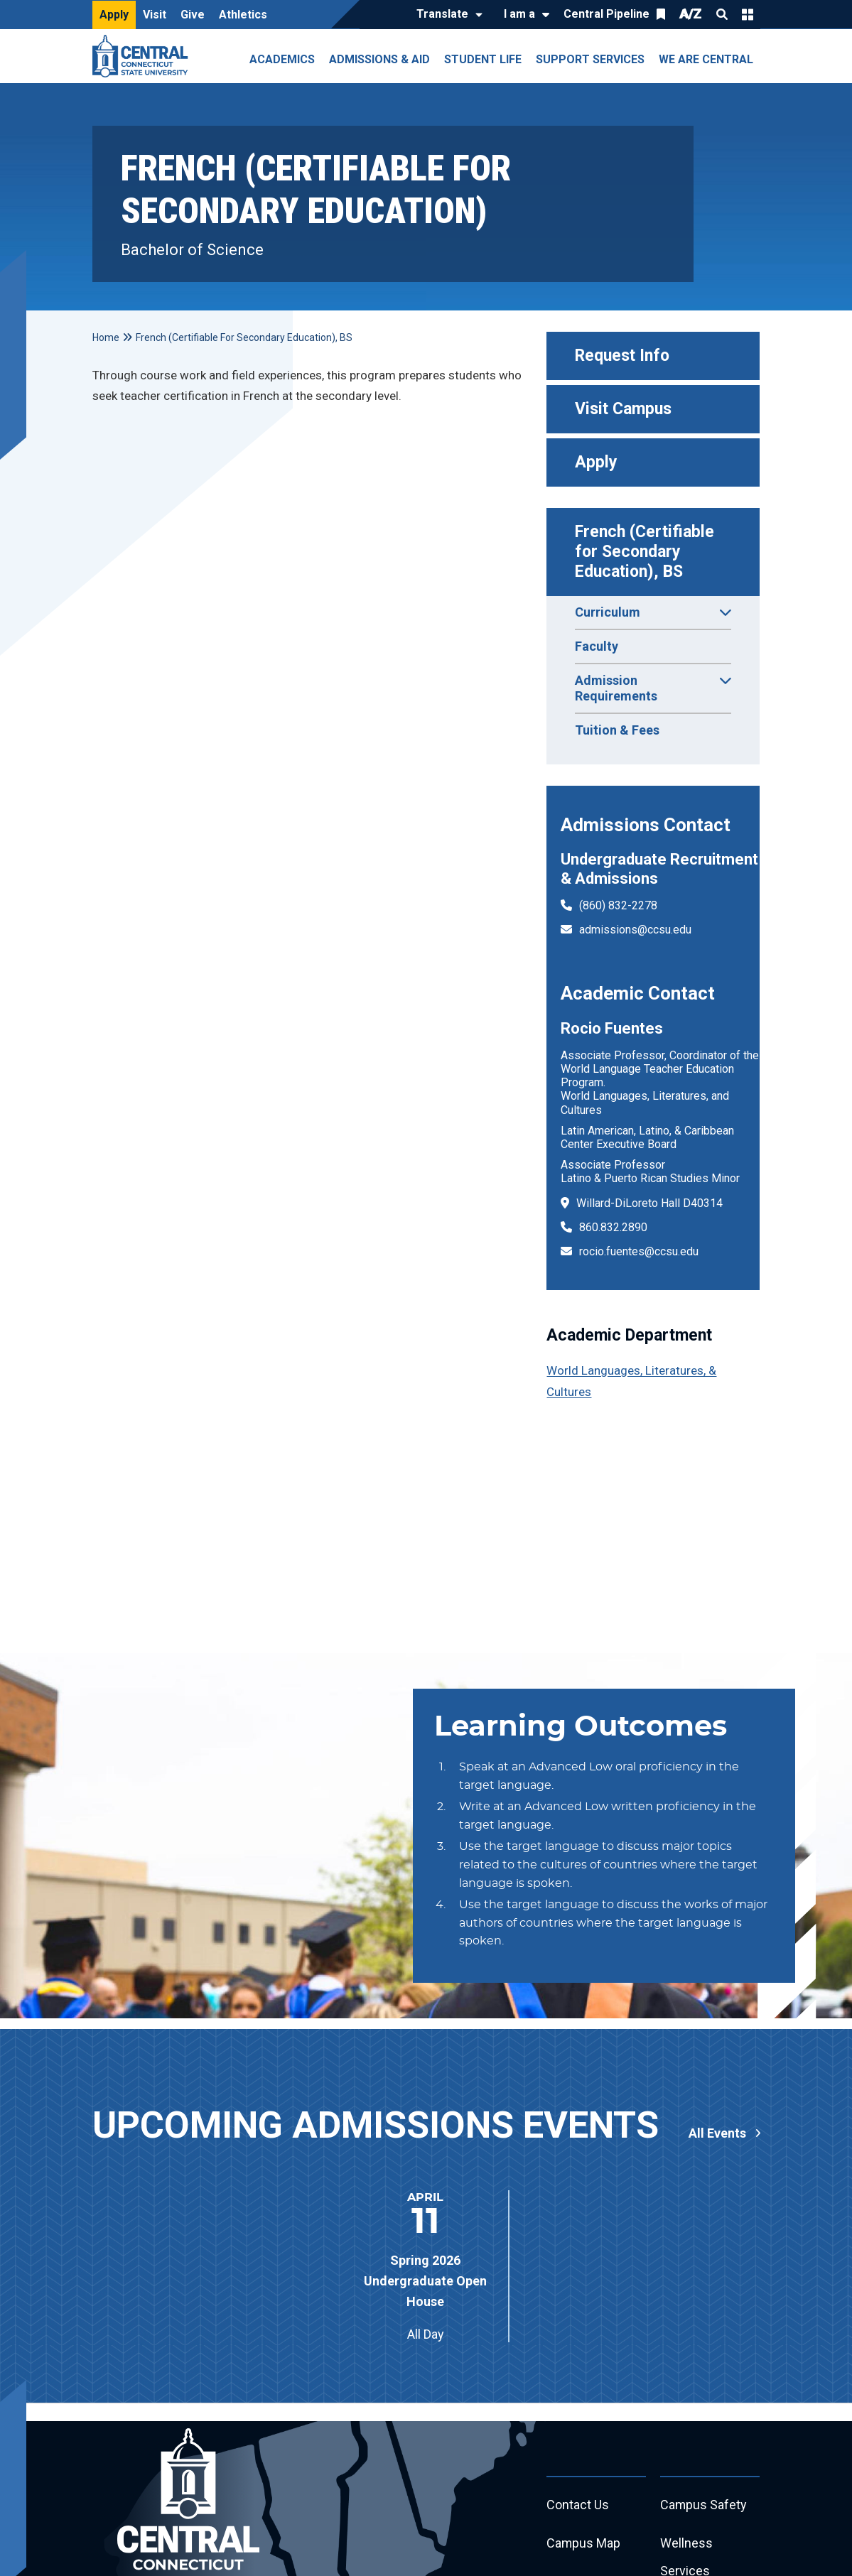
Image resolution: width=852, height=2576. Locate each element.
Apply (114, 14)
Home (105, 337)
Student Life (483, 59)
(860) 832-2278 (618, 905)
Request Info (622, 355)
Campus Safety (704, 2505)
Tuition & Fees (617, 730)
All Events (717, 2133)
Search (722, 14)
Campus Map (583, 2543)
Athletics (243, 14)
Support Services (590, 59)
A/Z (690, 14)
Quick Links (747, 14)
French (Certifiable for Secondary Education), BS (646, 551)
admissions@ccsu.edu (635, 929)
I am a (519, 14)
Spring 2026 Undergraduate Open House (425, 2281)
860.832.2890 (613, 1227)
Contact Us (577, 2505)
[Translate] (445, 15)
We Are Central (706, 59)
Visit (154, 14)
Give (192, 14)
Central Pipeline (606, 14)
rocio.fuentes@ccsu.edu (639, 1251)
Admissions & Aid (379, 59)
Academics (282, 59)
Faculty (596, 646)
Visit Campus (623, 408)
